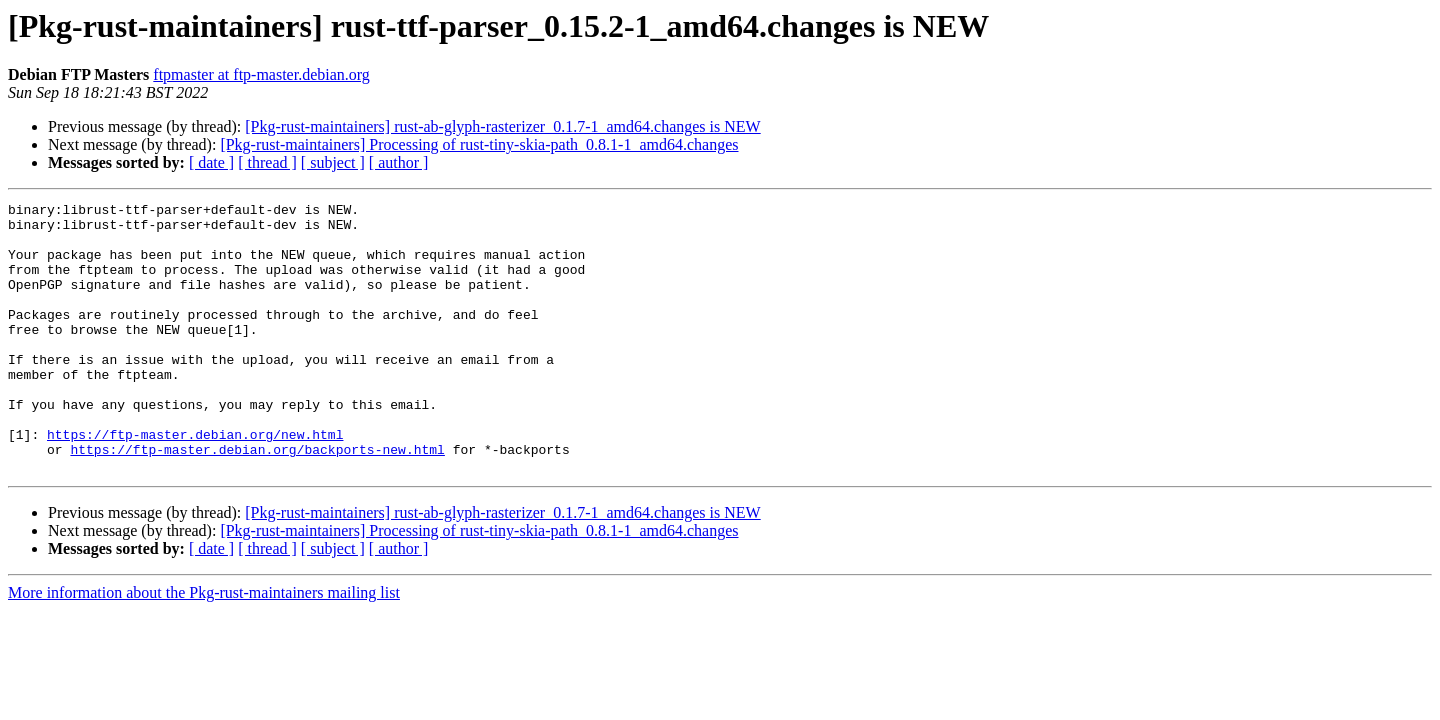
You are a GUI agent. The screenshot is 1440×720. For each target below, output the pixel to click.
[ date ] (211, 162)
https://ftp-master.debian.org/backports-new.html (257, 500)
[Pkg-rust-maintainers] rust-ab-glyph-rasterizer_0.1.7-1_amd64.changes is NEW (502, 126)
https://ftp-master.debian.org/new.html (195, 482)
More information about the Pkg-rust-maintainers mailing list (204, 646)
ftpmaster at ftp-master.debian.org (261, 74)
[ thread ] (267, 162)
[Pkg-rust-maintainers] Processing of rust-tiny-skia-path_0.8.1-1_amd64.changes (479, 144)
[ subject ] (333, 162)
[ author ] (399, 162)
